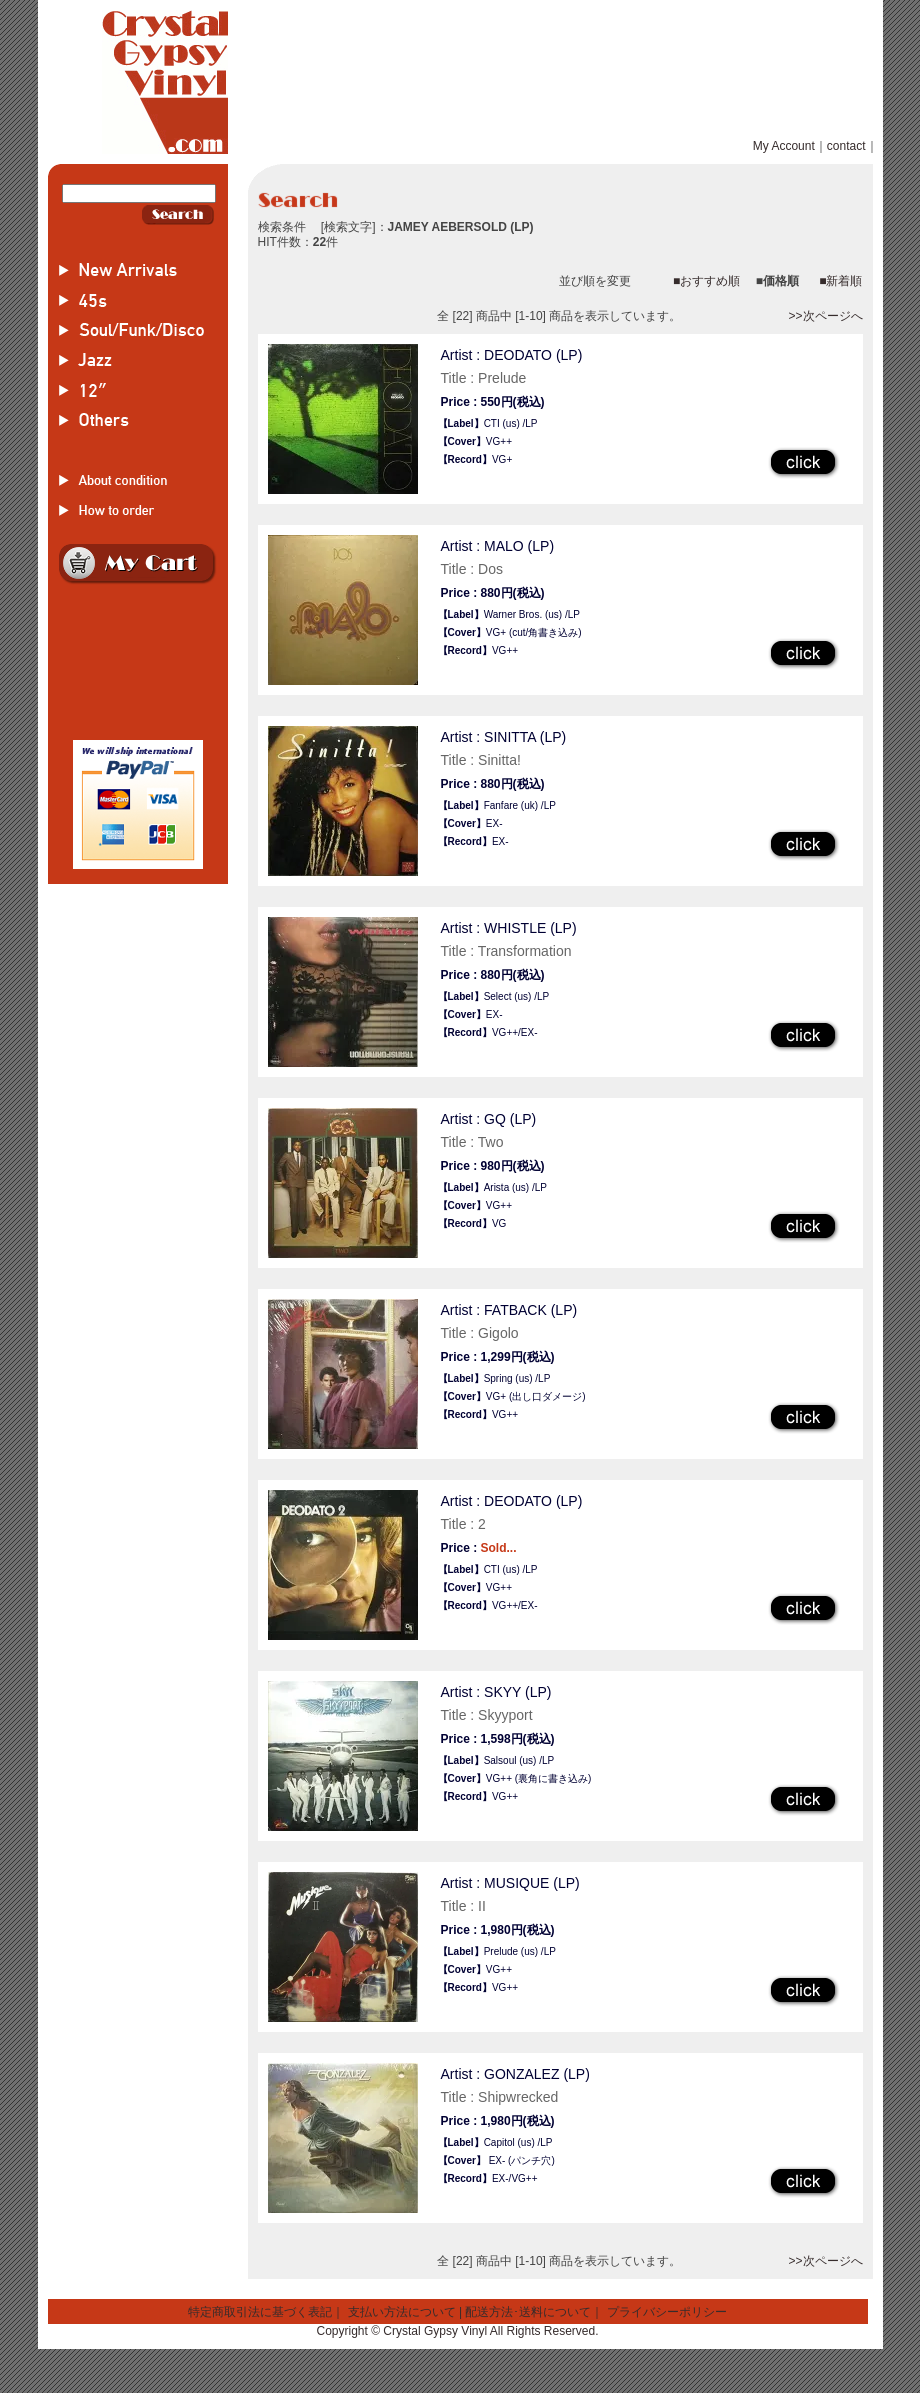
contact (846, 146)
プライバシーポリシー (667, 2312)
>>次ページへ (825, 316)
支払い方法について (402, 2312)
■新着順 (840, 281)
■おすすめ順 (706, 281)
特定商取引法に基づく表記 (260, 2312)
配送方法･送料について (528, 2312)
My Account (784, 146)
